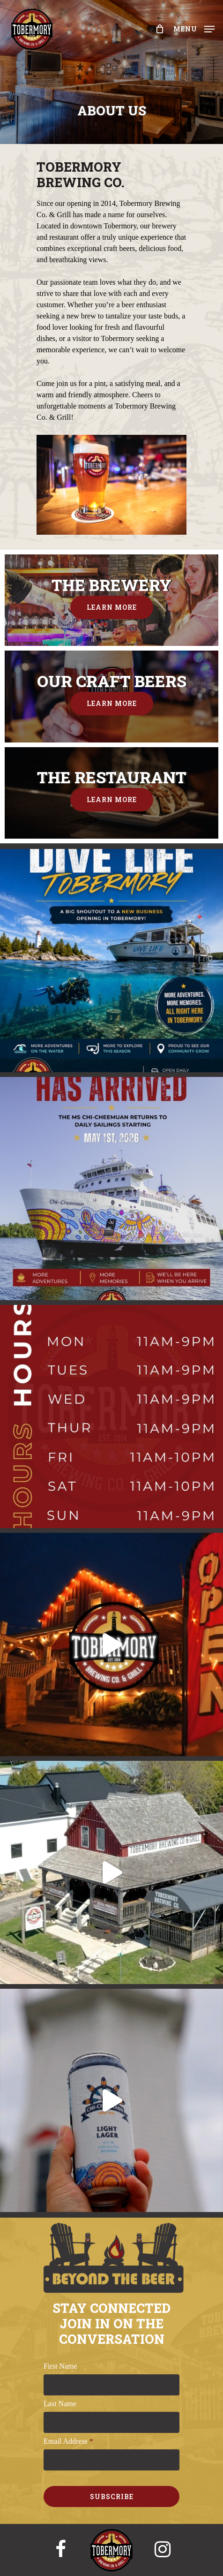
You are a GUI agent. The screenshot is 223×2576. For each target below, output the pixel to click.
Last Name (60, 2404)
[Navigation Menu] (194, 28)
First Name (60, 2366)
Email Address (68, 2441)
